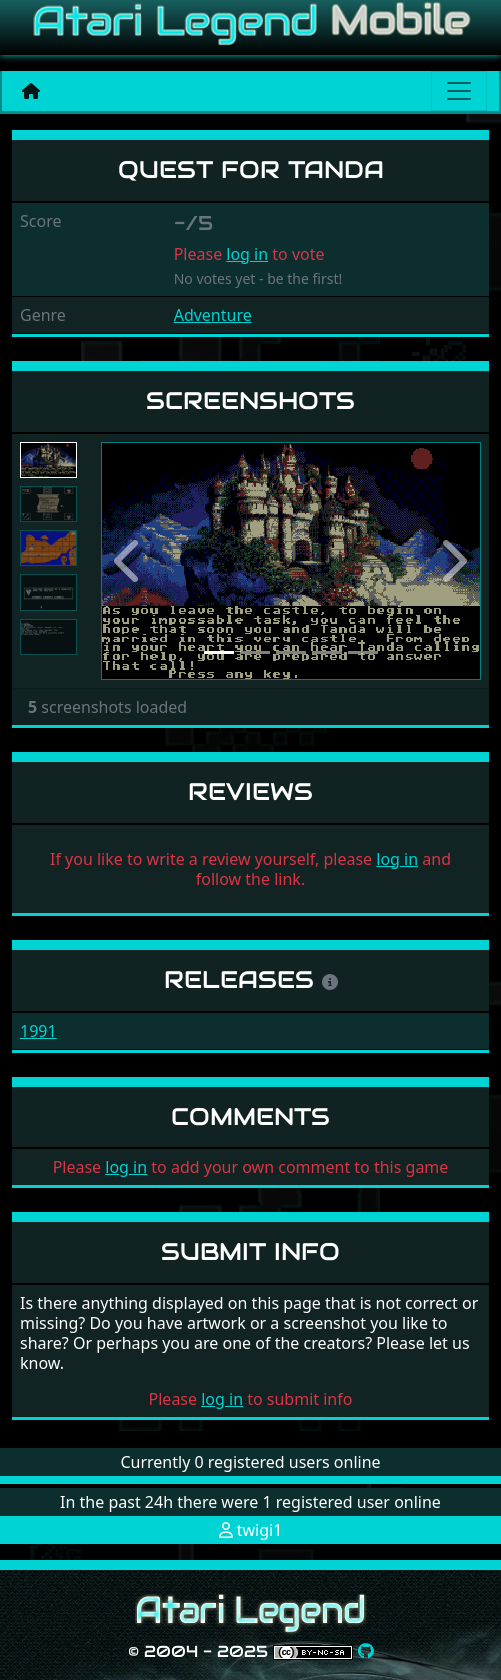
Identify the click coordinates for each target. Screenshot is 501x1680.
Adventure (213, 315)
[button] (129, 561)
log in (247, 254)
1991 (38, 1031)
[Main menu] (459, 91)
